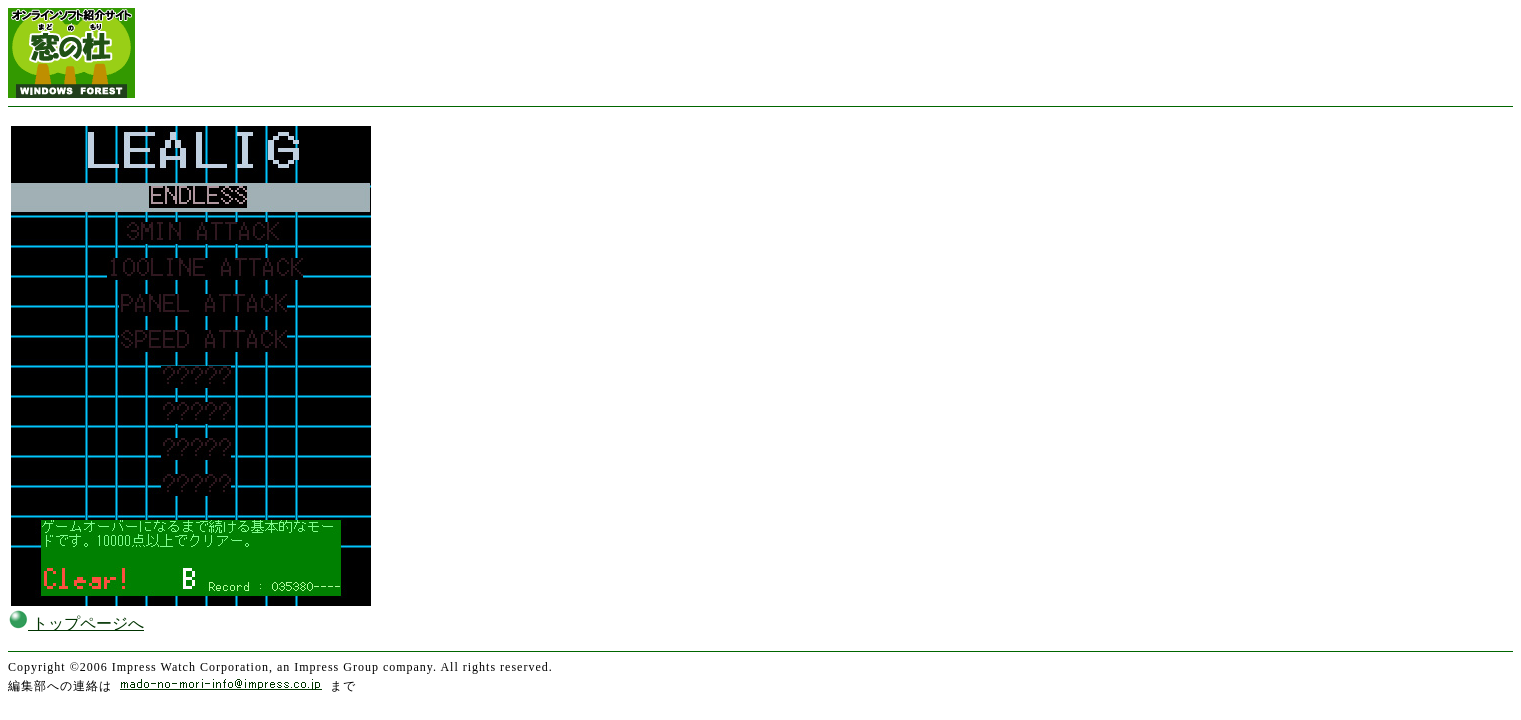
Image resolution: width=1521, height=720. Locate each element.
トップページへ (76, 623)
